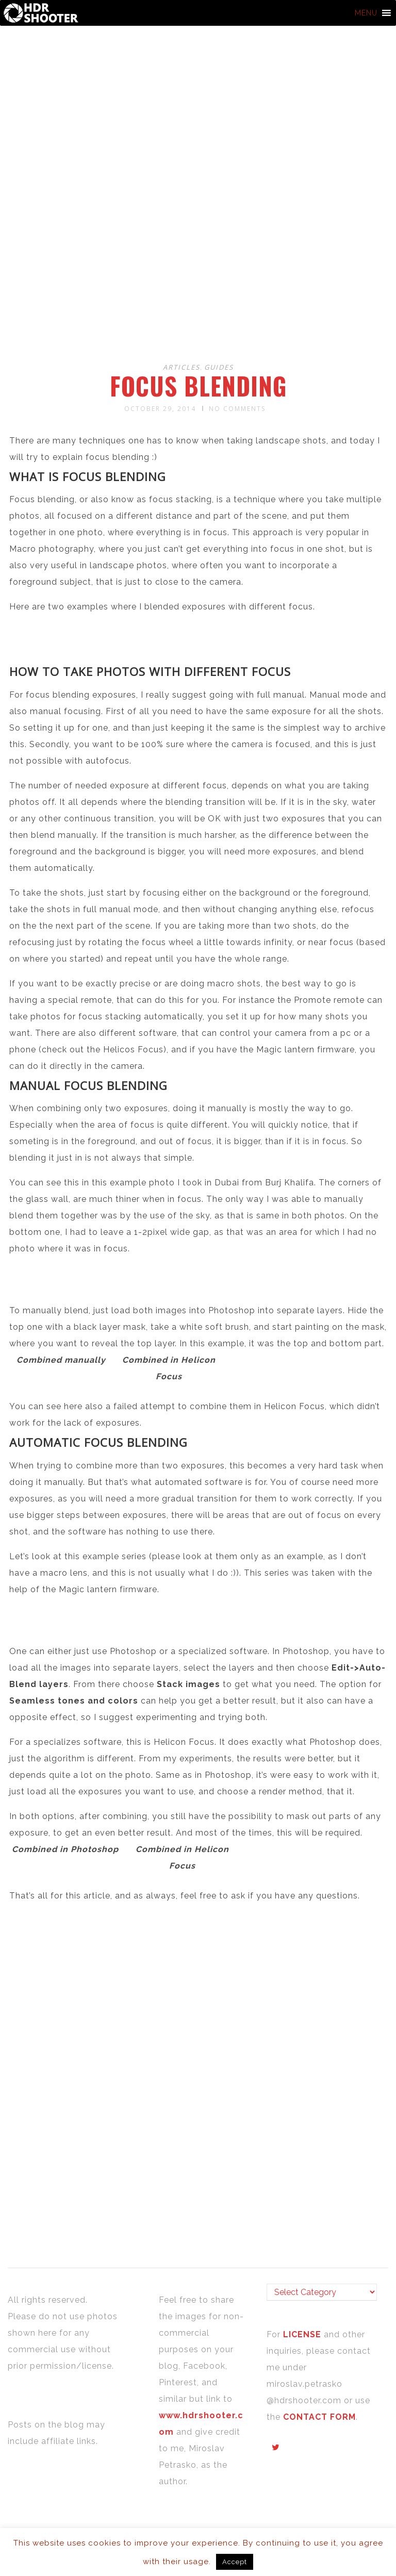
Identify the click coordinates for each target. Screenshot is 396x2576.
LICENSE (303, 2334)
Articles (181, 367)
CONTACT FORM (319, 2417)
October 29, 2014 (160, 408)
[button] (366, 13)
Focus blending (198, 386)
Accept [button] (234, 2562)
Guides (219, 367)
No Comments (237, 408)
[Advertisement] (200, 272)
